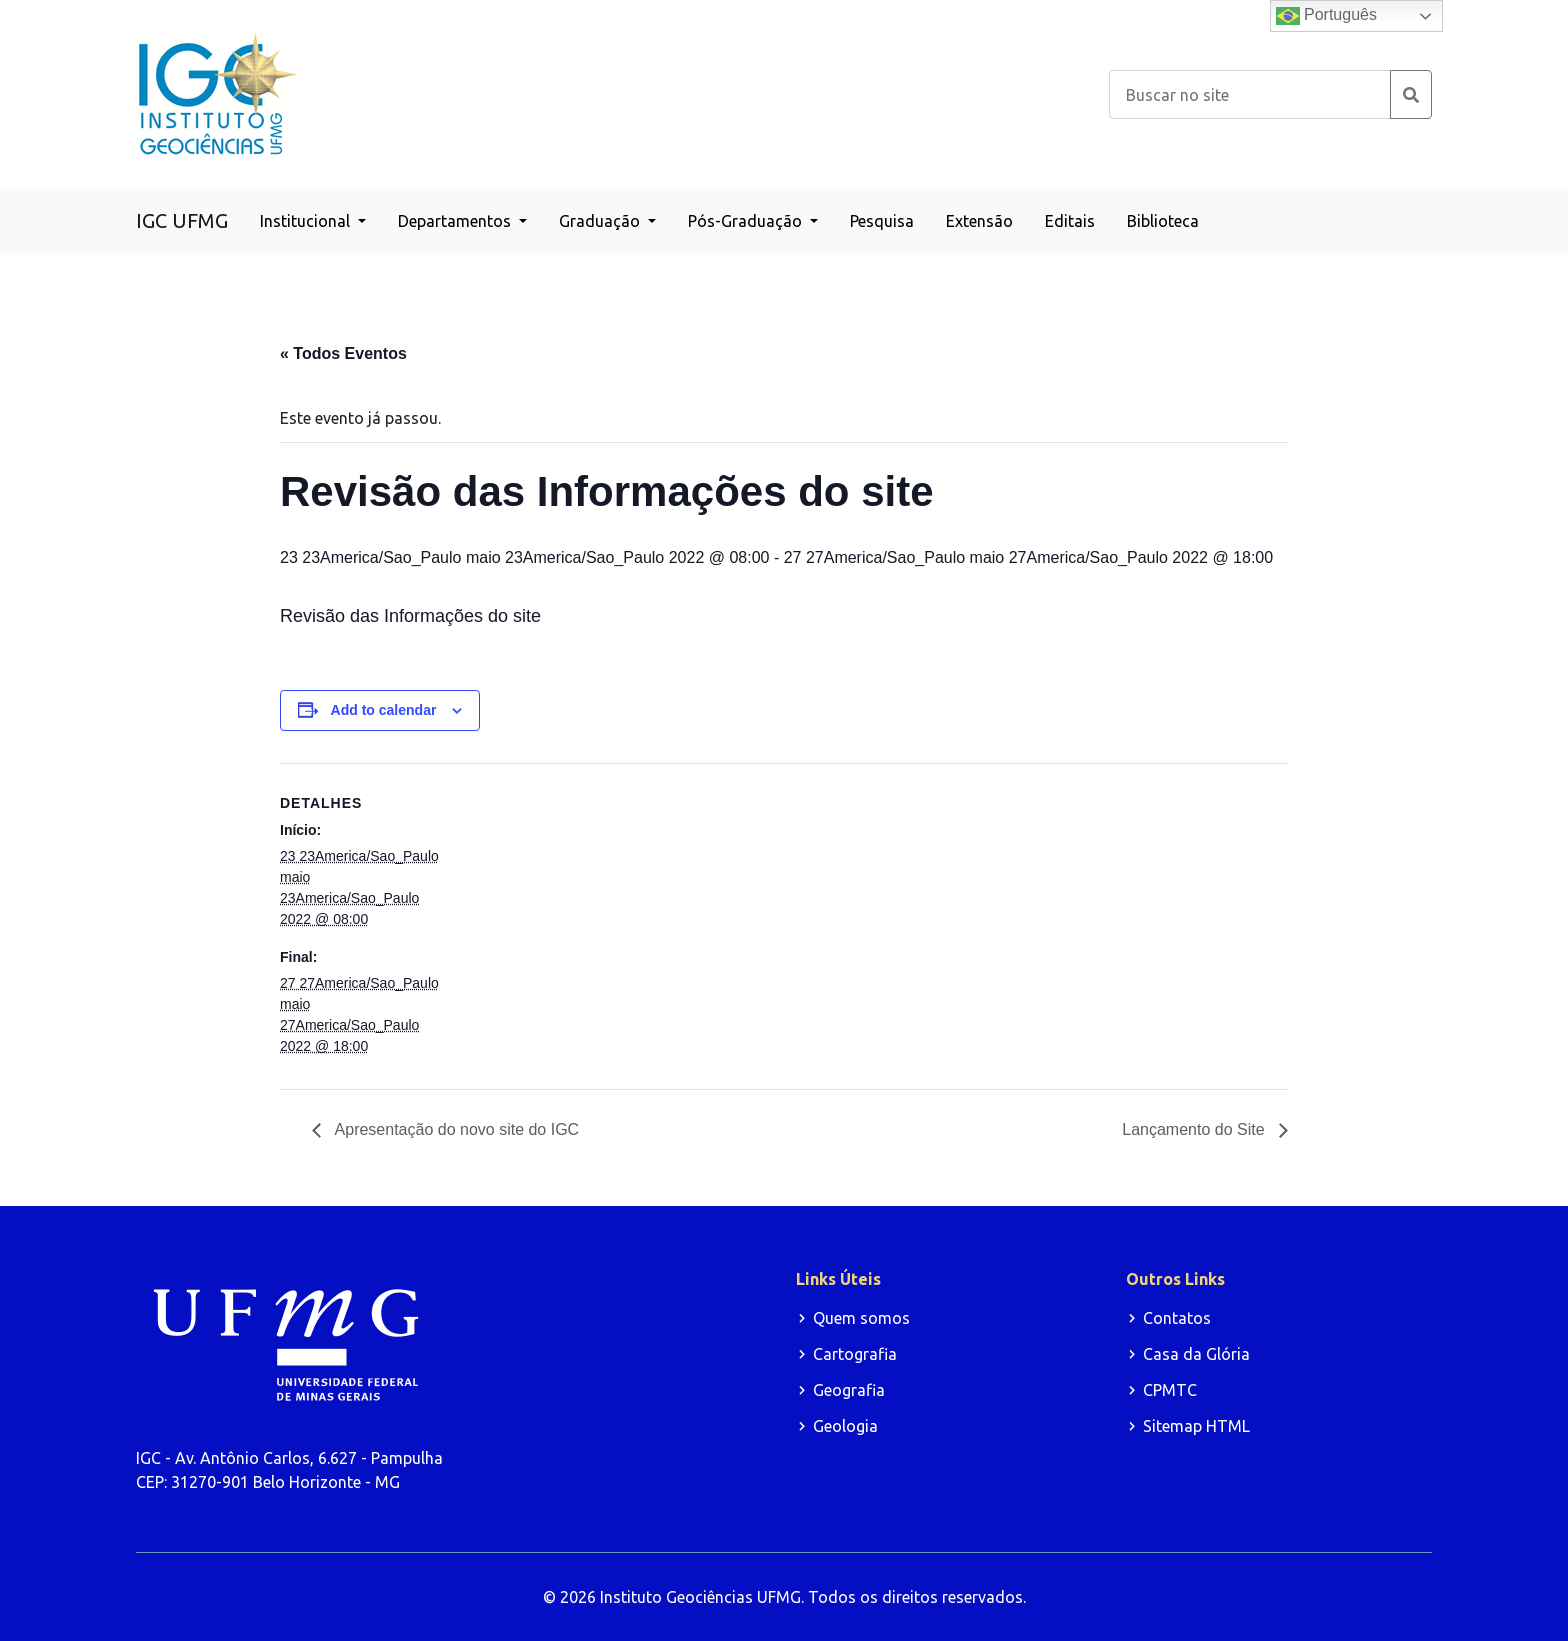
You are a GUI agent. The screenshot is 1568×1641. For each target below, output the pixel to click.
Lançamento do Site (1195, 1129)
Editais (1070, 221)
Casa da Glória (1196, 1354)
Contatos (1177, 1318)
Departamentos (456, 221)
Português (1326, 16)
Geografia (849, 1390)
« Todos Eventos (343, 353)
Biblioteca (1163, 221)
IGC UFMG (182, 220)
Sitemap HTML (1196, 1426)
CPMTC (1170, 1390)
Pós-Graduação (747, 221)
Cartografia (855, 1354)
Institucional (307, 221)
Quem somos (861, 1318)
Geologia (845, 1426)
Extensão (979, 221)
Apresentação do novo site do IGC (455, 1129)
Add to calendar (384, 710)
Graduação (601, 221)
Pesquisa (882, 221)
